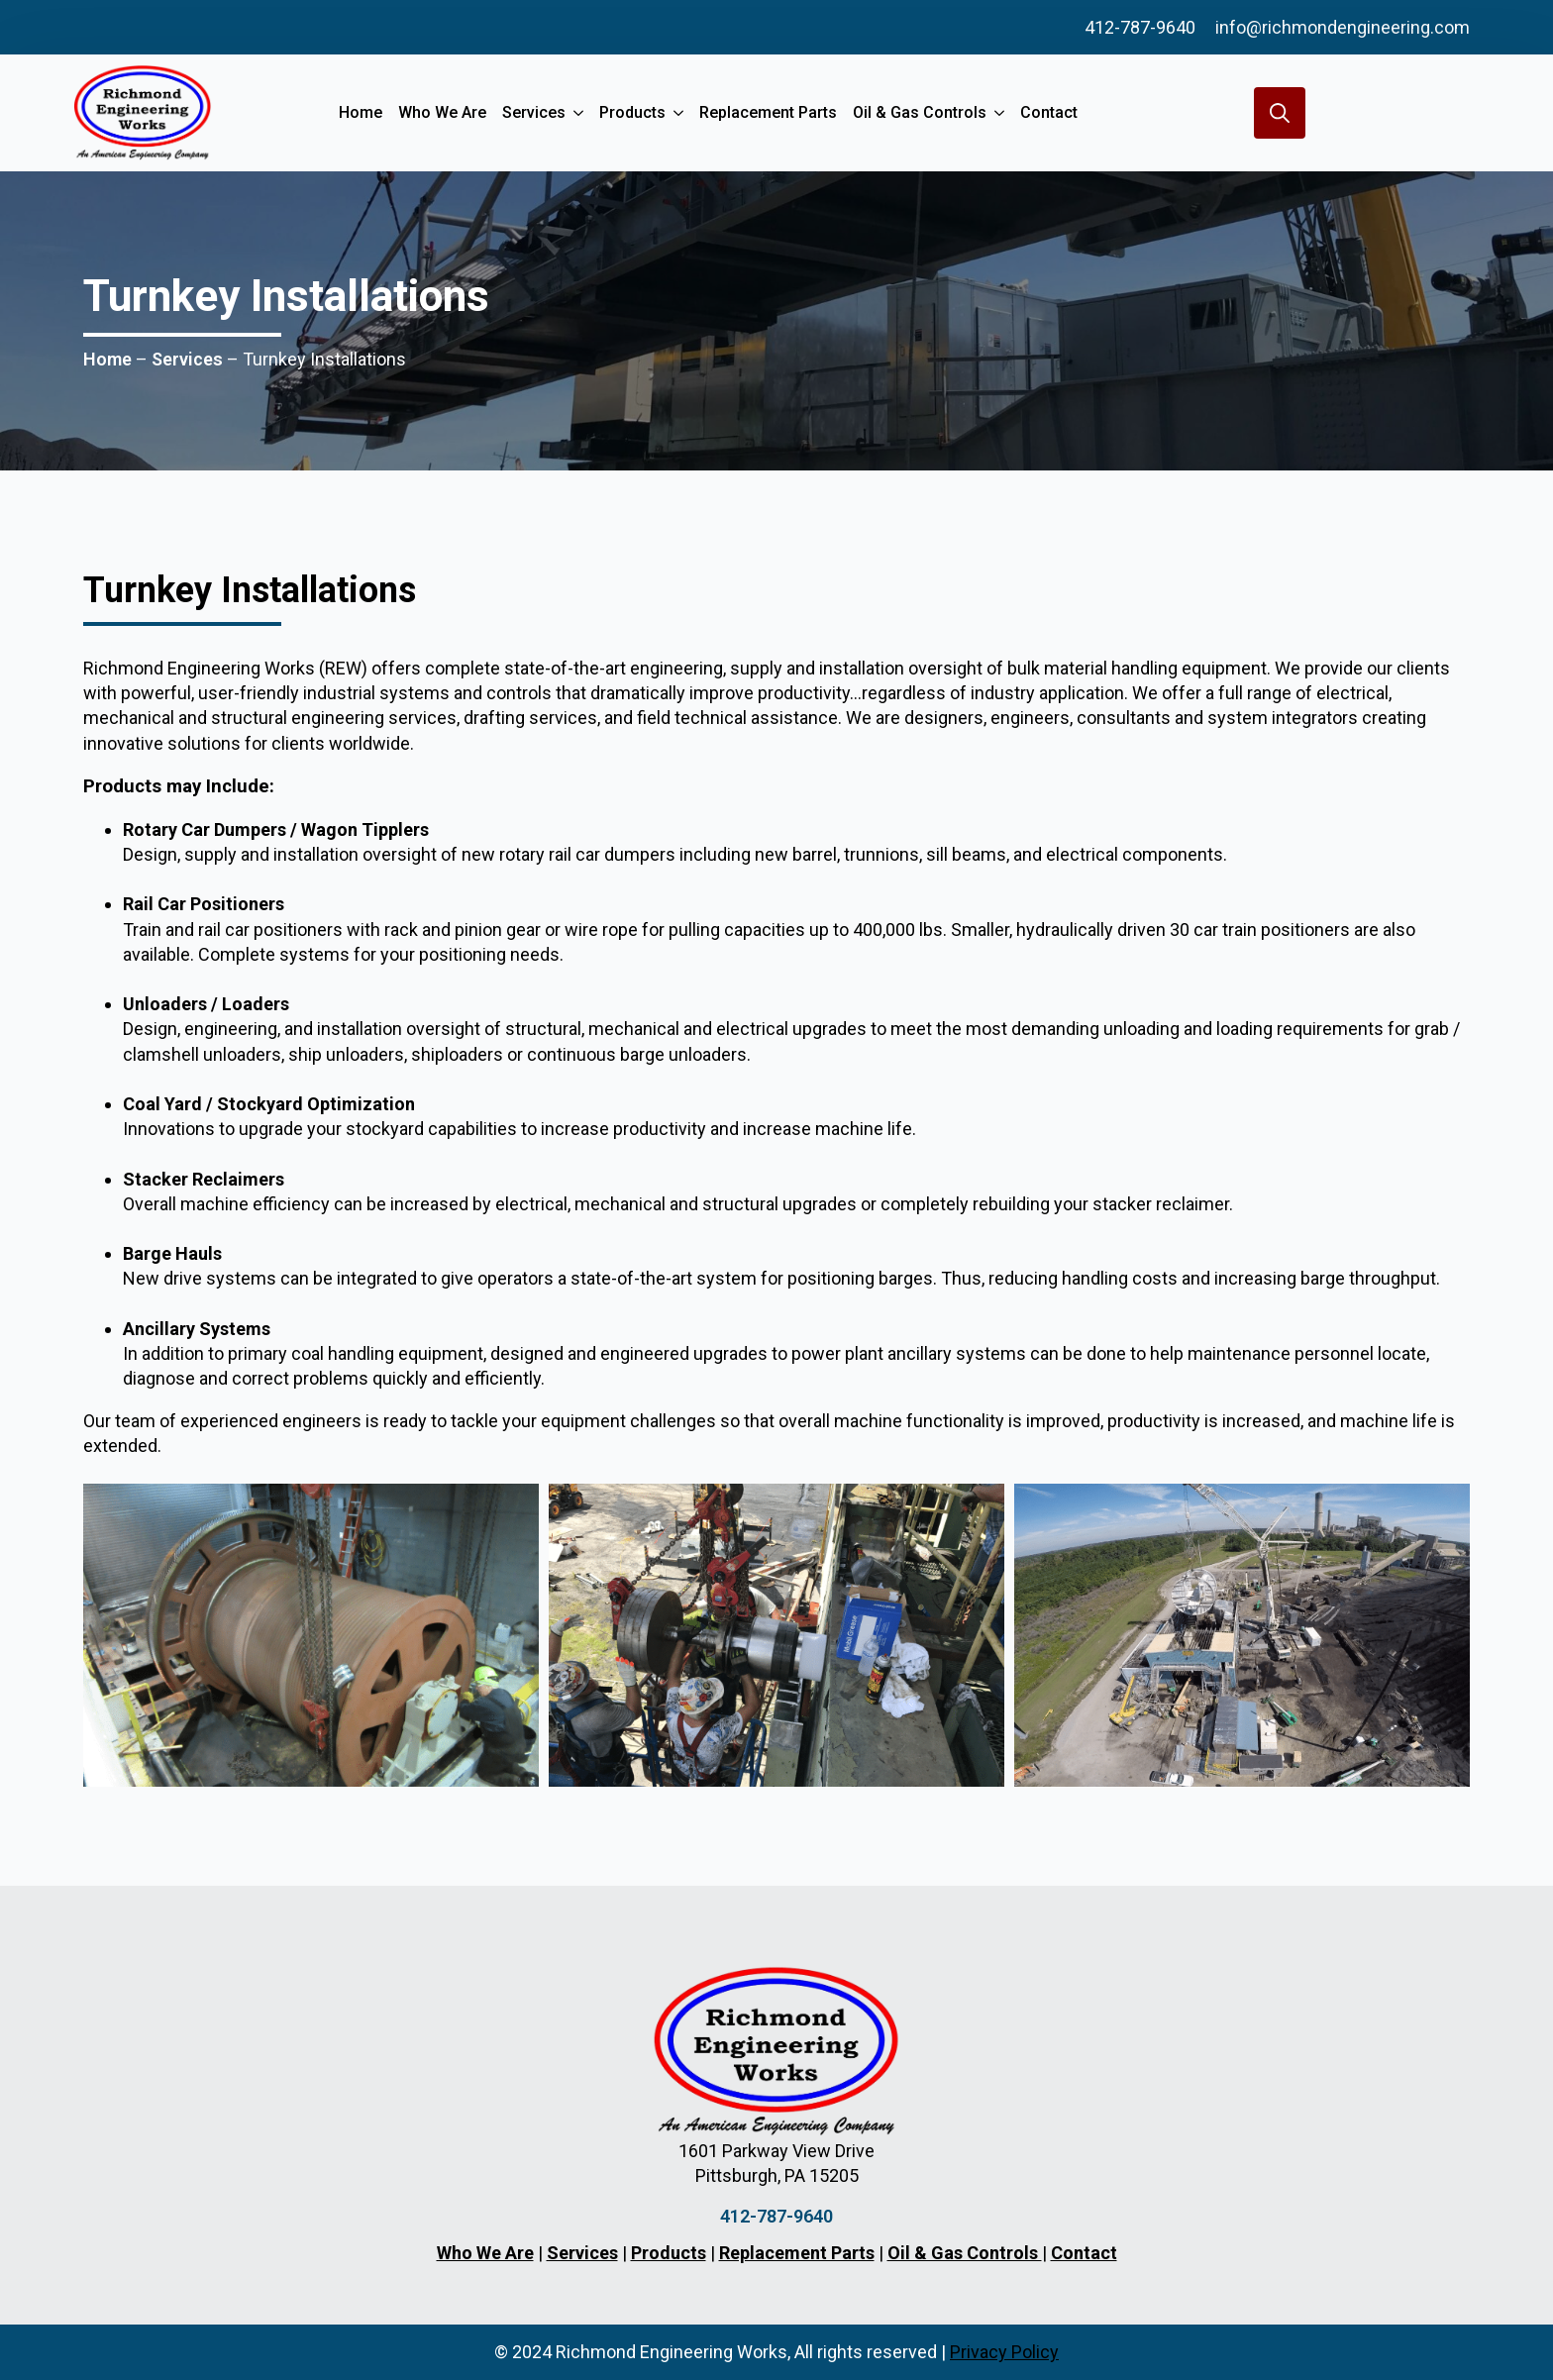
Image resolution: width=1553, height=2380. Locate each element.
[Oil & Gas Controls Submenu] (999, 113)
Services (534, 112)
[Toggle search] (1279, 113)
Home (360, 112)
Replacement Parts (768, 112)
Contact (1049, 112)
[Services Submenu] (578, 113)
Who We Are (442, 112)
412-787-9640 (1140, 27)
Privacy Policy (1004, 2351)
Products (632, 112)
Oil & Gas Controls (919, 112)
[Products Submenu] (678, 113)
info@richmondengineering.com (1342, 27)
